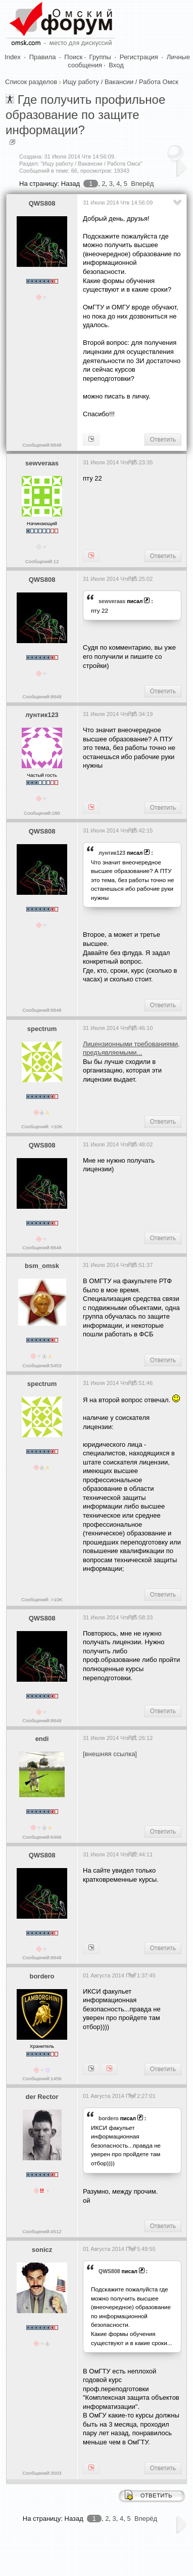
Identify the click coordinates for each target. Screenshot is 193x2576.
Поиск (73, 57)
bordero (41, 1976)
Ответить (163, 439)
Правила (42, 57)
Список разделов (31, 82)
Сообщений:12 (42, 561)
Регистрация (139, 57)
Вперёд (142, 183)
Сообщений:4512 (41, 2231)
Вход (116, 65)
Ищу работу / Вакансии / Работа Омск (120, 82)
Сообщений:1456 (41, 2078)
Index (13, 57)
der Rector (41, 2097)
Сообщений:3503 (41, 2473)
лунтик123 (42, 715)
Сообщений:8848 (41, 445)
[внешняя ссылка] (110, 1754)
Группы (100, 57)
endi (42, 1738)
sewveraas (42, 463)
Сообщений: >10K (42, 1126)
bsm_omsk (42, 1266)
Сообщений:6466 (41, 1837)
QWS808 (42, 203)
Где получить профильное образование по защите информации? (85, 115)
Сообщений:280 (42, 813)
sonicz (42, 2249)
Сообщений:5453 (41, 1365)
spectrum (42, 1029)
